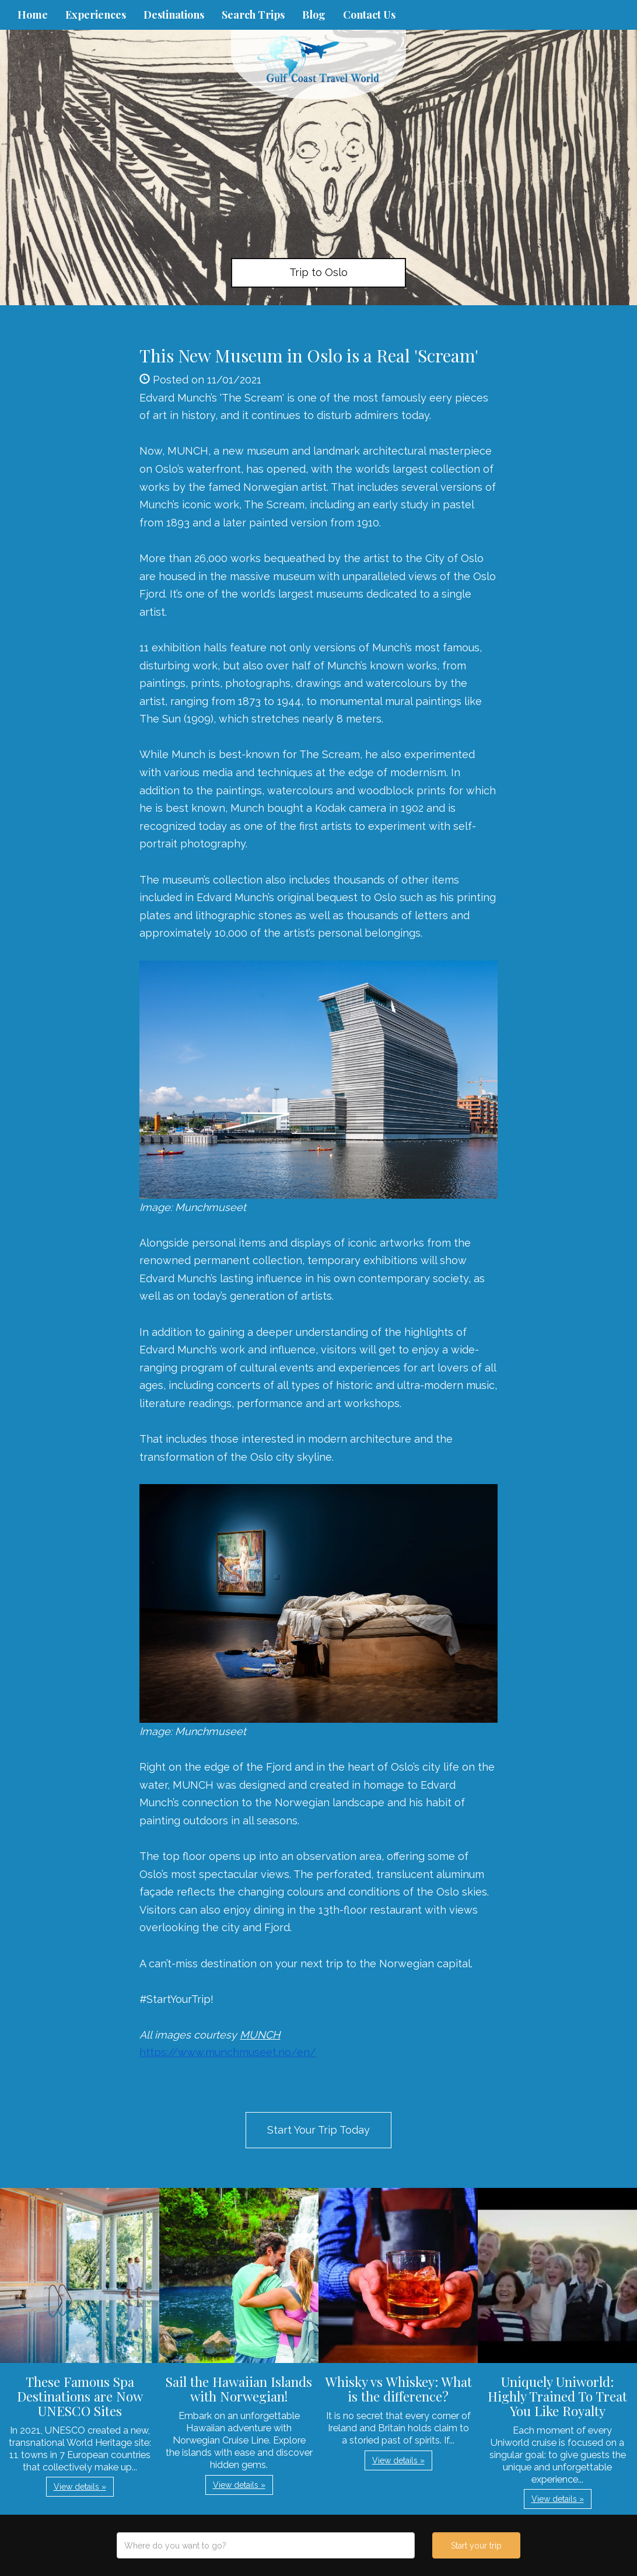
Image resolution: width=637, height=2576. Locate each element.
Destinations (174, 15)
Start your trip (476, 2545)
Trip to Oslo (318, 272)
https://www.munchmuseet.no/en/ (227, 2052)
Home (33, 15)
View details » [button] (80, 2486)
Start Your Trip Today (318, 2130)
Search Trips (253, 15)
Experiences (95, 15)
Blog (314, 15)
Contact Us (369, 15)
